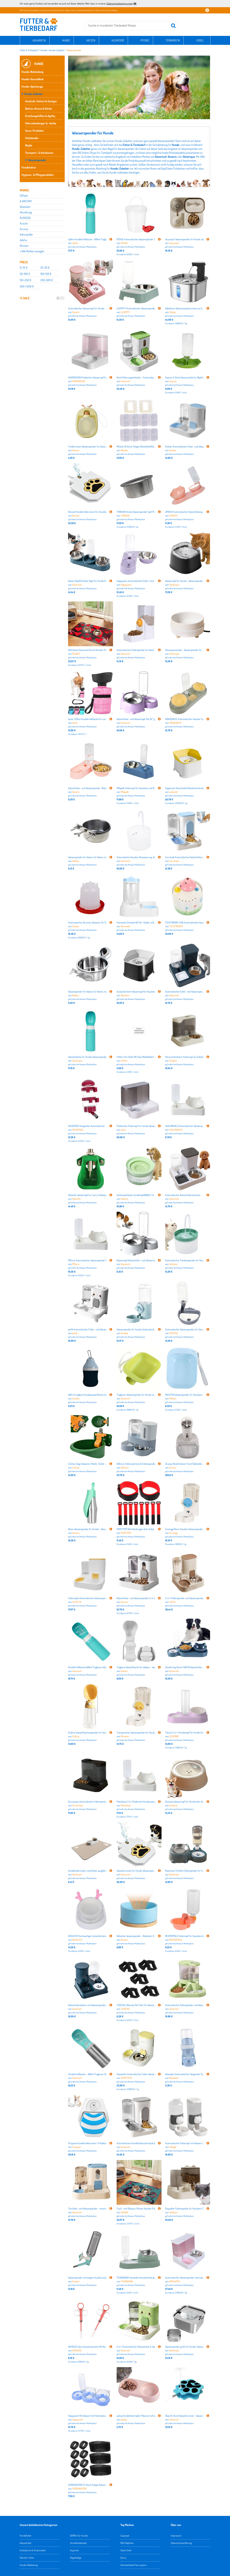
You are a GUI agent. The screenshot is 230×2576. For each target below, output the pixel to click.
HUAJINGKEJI (176, 1129)
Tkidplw (173, 1060)
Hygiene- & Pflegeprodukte (38, 175)
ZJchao (75, 1467)
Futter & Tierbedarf (29, 50)
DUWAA (76, 653)
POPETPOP (126, 1532)
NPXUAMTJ (174, 2281)
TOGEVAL (125, 2008)
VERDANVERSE (79, 2488)
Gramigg (173, 1532)
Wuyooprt (174, 243)
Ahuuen (24, 245)
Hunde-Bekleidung (32, 72)
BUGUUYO (77, 1939)
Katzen (90, 40)
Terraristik (173, 40)
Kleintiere (118, 40)
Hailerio (124, 1198)
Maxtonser (174, 1874)
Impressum (176, 2535)
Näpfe (28, 145)
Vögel (200, 40)
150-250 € (25, 280)
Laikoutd (173, 791)
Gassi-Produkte (34, 130)
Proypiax (76, 2146)
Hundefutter (29, 167)
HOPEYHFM (126, 2077)
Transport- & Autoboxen (39, 152)
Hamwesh (125, 926)
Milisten (124, 450)
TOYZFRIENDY (176, 926)
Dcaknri (76, 2281)
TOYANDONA (127, 2281)
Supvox (172, 381)
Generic (172, 156)
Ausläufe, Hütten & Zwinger (41, 101)
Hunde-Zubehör (57, 50)
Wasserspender (74, 50)
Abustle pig (26, 212)
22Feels (24, 195)
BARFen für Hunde (79, 2535)
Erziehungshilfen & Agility (40, 116)
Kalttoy (75, 860)
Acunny (24, 229)
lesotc (75, 722)
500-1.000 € (27, 286)
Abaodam (25, 206)
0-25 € (23, 267)
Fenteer (172, 450)
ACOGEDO (25, 218)
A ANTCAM (26, 201)
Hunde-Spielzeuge (32, 86)
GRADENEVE (175, 722)
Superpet (124, 2535)
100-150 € (45, 274)
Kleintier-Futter (27, 2557)
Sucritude (174, 860)
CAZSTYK (76, 1601)
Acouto (24, 223)
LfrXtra (124, 1060)
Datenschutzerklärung (181, 2542)
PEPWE (124, 243)
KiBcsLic (125, 1467)
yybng (123, 2419)
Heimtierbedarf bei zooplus (133, 2564)
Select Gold (125, 2550)
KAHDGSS (77, 2350)
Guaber (75, 926)
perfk (74, 1333)
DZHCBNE (174, 1736)
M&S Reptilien (127, 2542)
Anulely (124, 1333)
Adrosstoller (26, 234)
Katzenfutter (26, 2542)
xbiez (123, 1129)
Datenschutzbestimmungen (119, 3)
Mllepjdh (125, 791)
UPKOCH (173, 515)
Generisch (161, 156)
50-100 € (25, 274)
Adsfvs (23, 240)
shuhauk (173, 1805)
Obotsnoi (125, 995)
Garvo (123, 2557)
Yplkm (75, 243)
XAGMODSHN (78, 381)
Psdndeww (126, 1805)
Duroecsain (77, 1805)
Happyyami (126, 584)
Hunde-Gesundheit (33, 79)
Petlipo (172, 312)
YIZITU (172, 1601)
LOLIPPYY (125, 312)
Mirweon (125, 1736)
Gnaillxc (76, 1398)
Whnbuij (173, 1264)
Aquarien (74, 2550)
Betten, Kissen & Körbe (38, 108)
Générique (189, 156)
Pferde (145, 40)
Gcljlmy (75, 1736)
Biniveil (75, 515)
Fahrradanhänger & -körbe (40, 123)
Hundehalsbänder (78, 2542)
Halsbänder (32, 138)
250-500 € (46, 280)
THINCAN (125, 515)
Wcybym (173, 2212)
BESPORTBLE (175, 1939)
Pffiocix (75, 1264)
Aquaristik (39, 40)
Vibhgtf (172, 2146)
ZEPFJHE (173, 1333)
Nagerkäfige (75, 2557)
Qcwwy (172, 1467)
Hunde (66, 40)
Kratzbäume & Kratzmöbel (32, 2550)
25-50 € (45, 267)
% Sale (25, 298)
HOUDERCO (77, 1129)
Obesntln (76, 1198)
